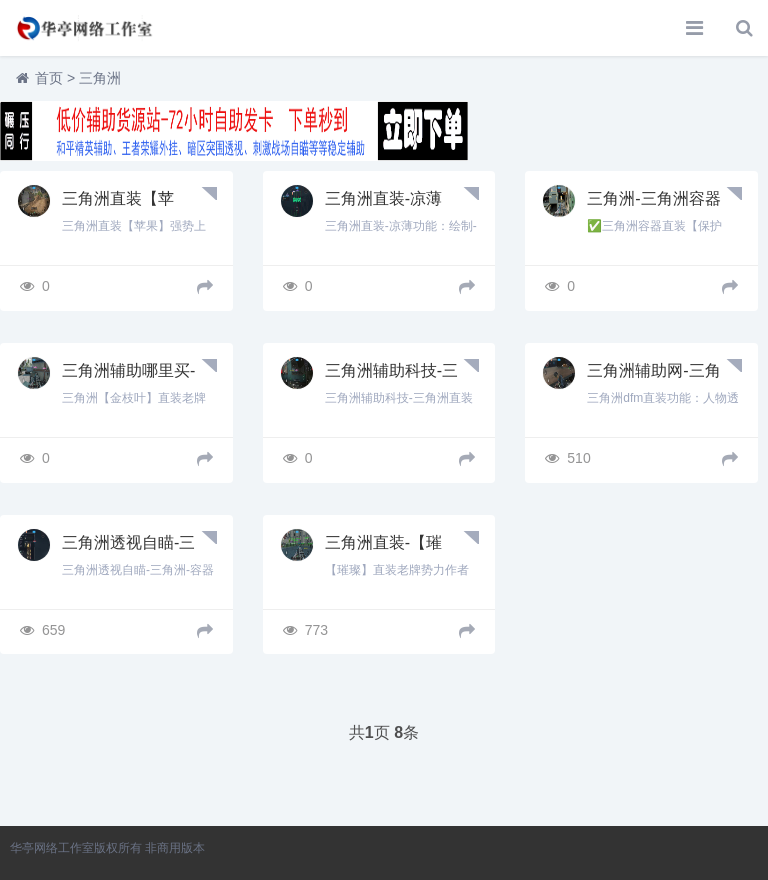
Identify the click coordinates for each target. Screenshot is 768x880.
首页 (49, 78)
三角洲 (100, 78)
